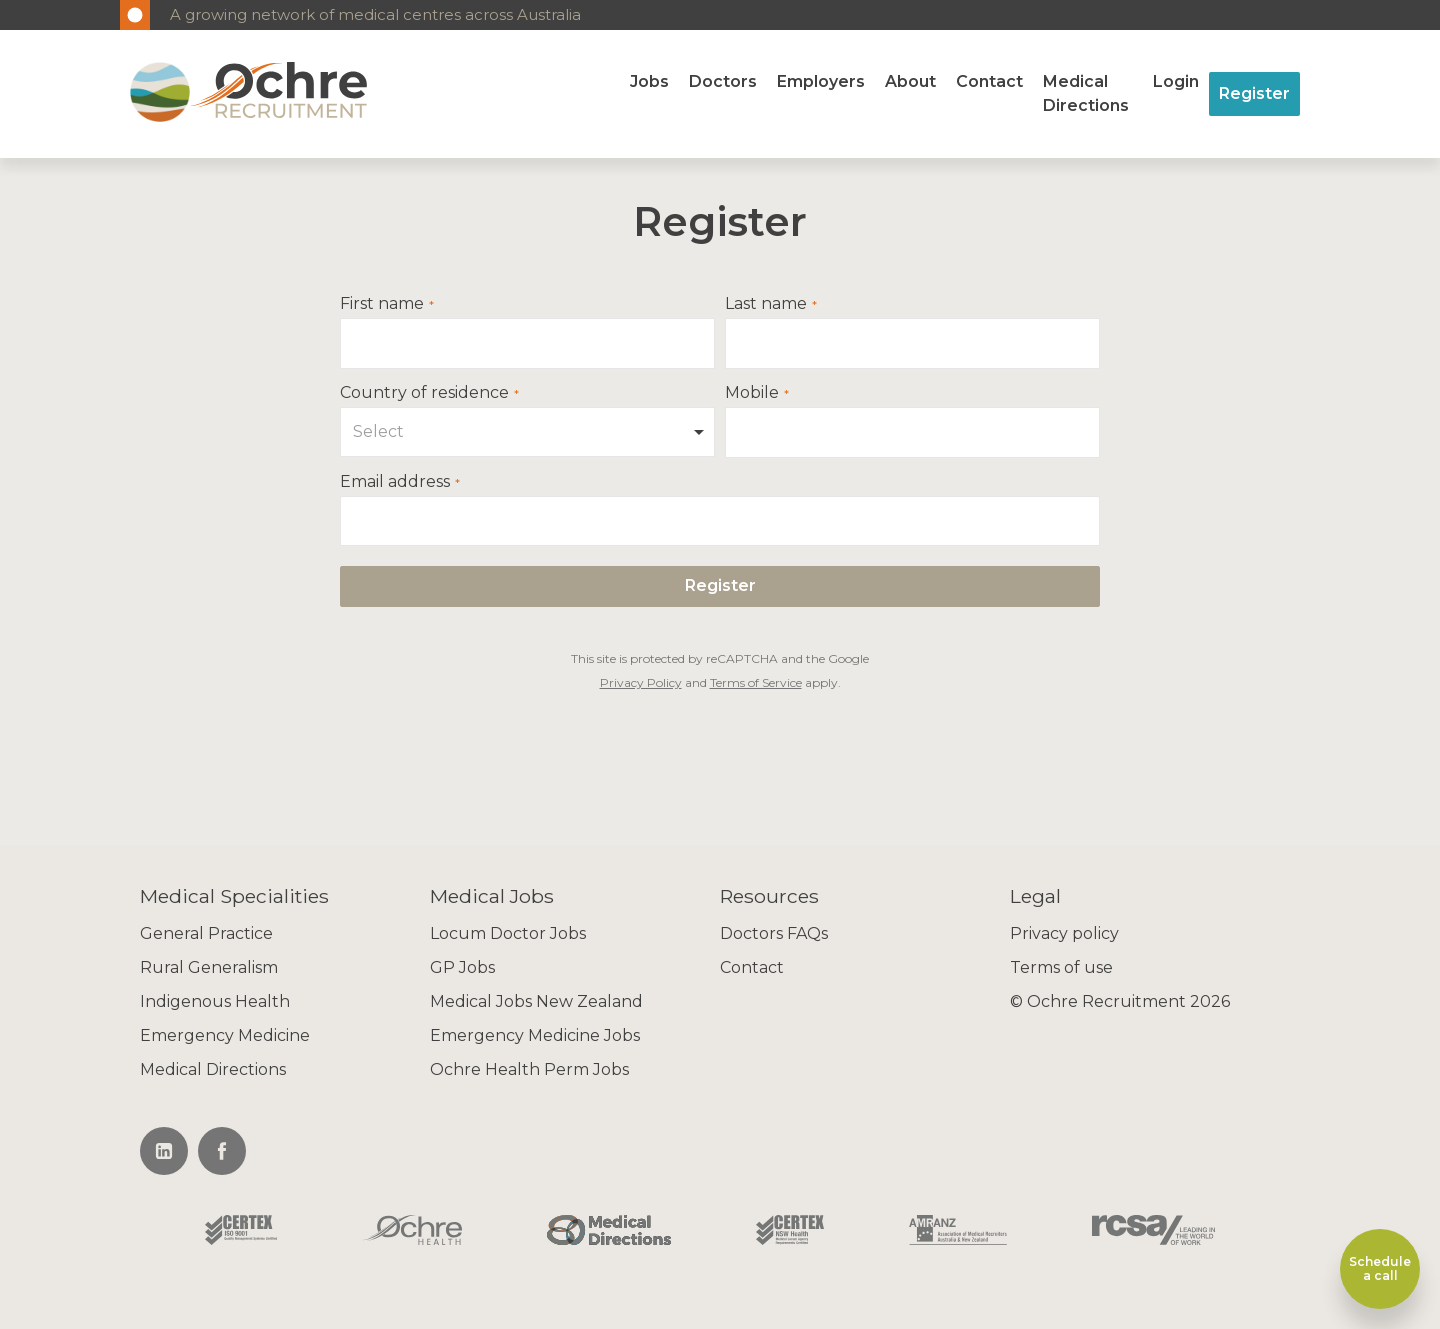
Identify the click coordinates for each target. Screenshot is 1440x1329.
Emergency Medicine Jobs (535, 1035)
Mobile (752, 393)
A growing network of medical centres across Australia (375, 14)
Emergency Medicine (225, 1035)
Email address (395, 482)
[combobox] (527, 432)
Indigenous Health (215, 1001)
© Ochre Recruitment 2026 (1120, 1001)
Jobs (649, 81)
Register (1254, 93)
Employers (821, 81)
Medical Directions (1086, 93)
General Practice (206, 933)
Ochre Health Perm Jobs (529, 1069)
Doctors (723, 81)
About (910, 81)
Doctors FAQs (774, 933)
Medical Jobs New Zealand (536, 1001)
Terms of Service (756, 682)
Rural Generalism (209, 967)
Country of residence (424, 393)
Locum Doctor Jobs (508, 933)
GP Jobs (462, 967)
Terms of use (1061, 967)
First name (382, 304)
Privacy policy (1064, 933)
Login (1176, 81)
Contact (989, 81)
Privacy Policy (641, 682)
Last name (766, 304)
